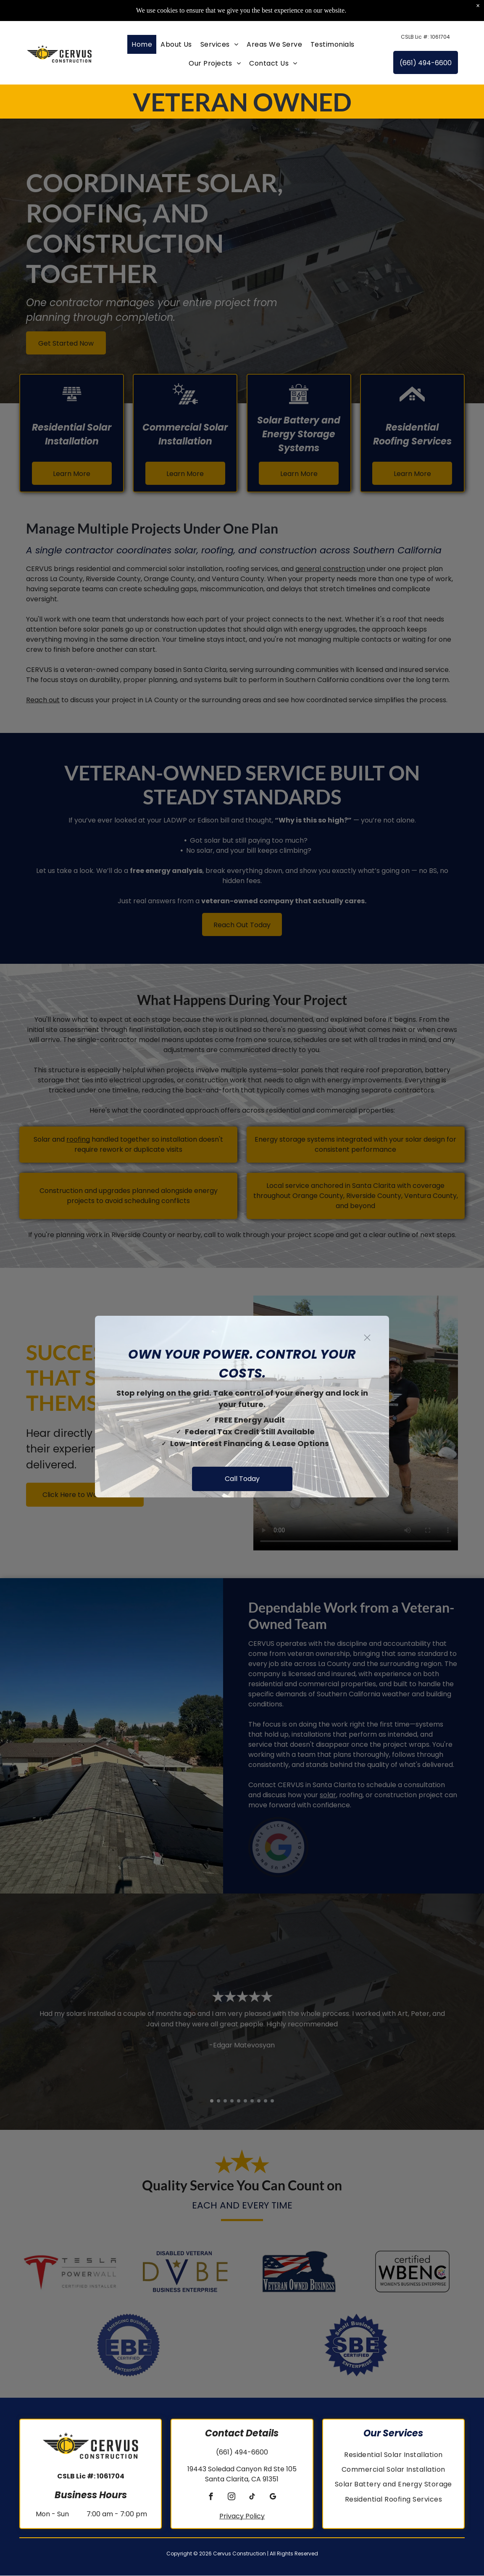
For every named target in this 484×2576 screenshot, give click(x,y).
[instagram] (231, 2498)
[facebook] (211, 2498)
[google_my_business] (273, 2498)
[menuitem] (141, 44)
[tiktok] (252, 2498)
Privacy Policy (242, 2516)
